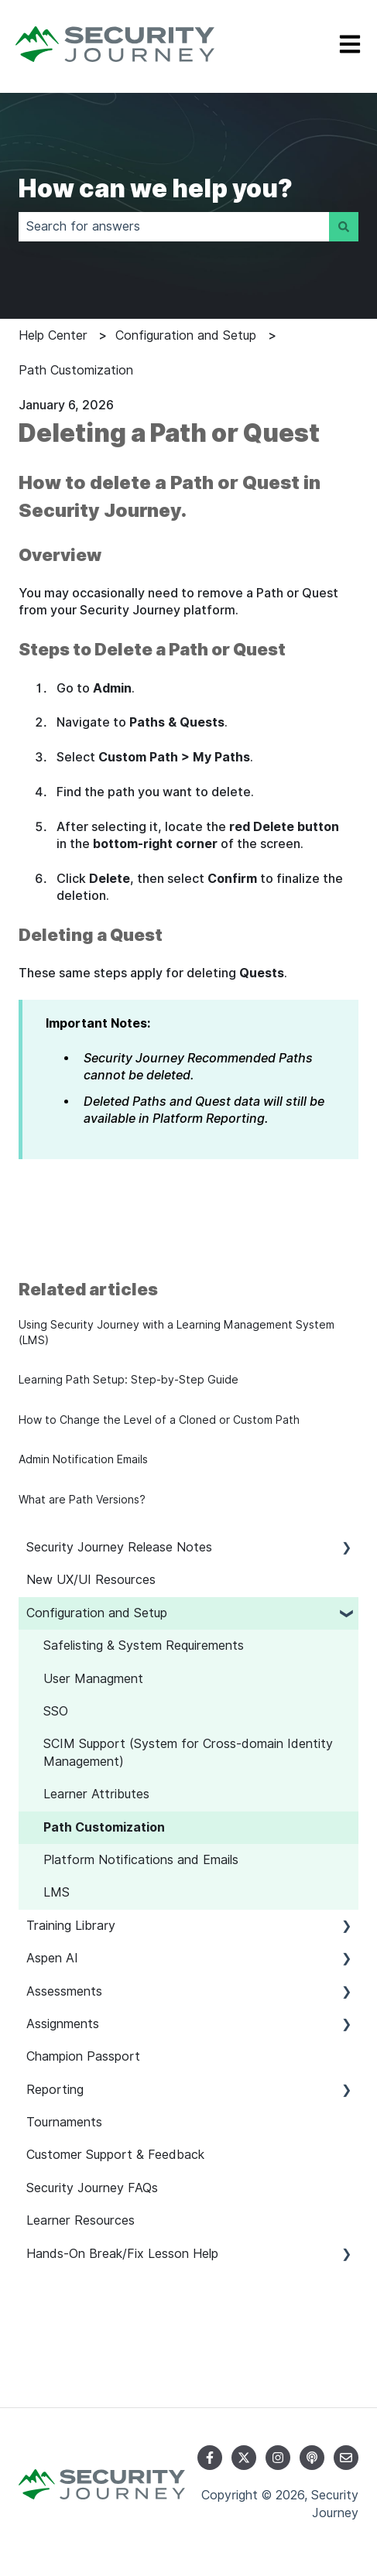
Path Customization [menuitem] (104, 1827)
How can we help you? (156, 188)
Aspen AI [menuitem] (52, 1958)
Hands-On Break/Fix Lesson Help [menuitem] (122, 2253)
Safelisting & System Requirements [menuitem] (143, 1645)
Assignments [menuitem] (62, 2024)
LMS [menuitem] (56, 1892)
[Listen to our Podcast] (312, 2457)
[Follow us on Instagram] (278, 2457)
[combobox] (174, 226)
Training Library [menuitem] (70, 1925)
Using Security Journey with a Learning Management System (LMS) (176, 1332)
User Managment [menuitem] (93, 1678)
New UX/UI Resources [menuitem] (91, 1579)
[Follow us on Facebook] (209, 2457)
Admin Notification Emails (83, 1459)
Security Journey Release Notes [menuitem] (119, 1547)
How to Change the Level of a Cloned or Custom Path (159, 1420)
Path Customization (76, 370)
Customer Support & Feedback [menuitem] (115, 2154)
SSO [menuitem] (55, 1711)
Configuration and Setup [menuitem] (96, 1613)
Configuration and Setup (185, 335)
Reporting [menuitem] (55, 2089)
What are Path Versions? (82, 1499)
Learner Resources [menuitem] (80, 2220)
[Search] (343, 226)
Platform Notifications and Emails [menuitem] (140, 1859)
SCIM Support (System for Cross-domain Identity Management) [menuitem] (188, 1752)
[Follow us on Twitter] (243, 2457)
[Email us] (346, 2457)
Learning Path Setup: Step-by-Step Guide (128, 1380)
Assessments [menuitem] (64, 1991)
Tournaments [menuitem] (64, 2122)
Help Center (53, 335)
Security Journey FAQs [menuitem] (92, 2188)
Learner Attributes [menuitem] (96, 1794)
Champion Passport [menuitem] (83, 2056)
